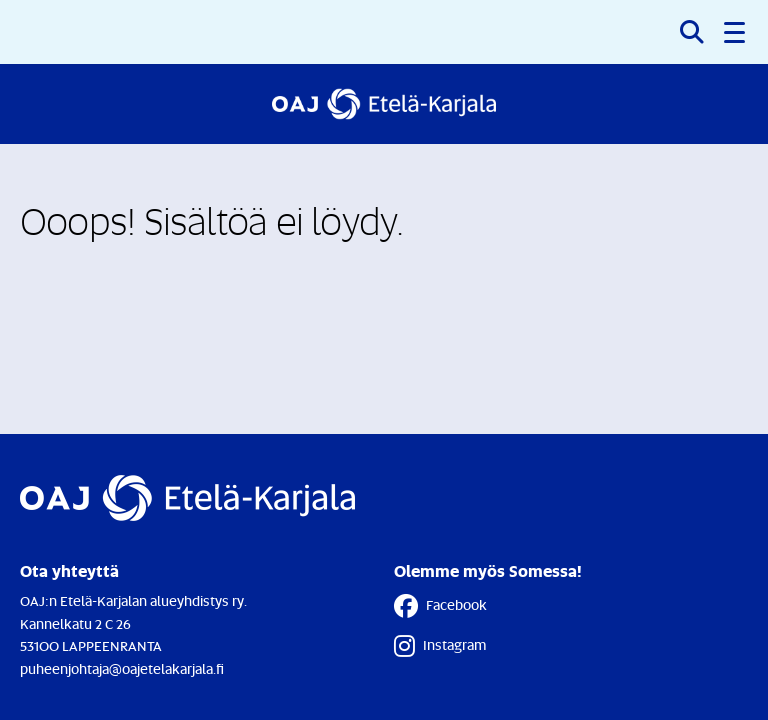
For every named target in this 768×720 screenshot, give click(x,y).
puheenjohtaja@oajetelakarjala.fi (122, 668)
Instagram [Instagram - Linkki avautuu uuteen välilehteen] (440, 646)
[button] (736, 32)
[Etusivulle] (383, 104)
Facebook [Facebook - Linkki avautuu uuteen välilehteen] (440, 606)
